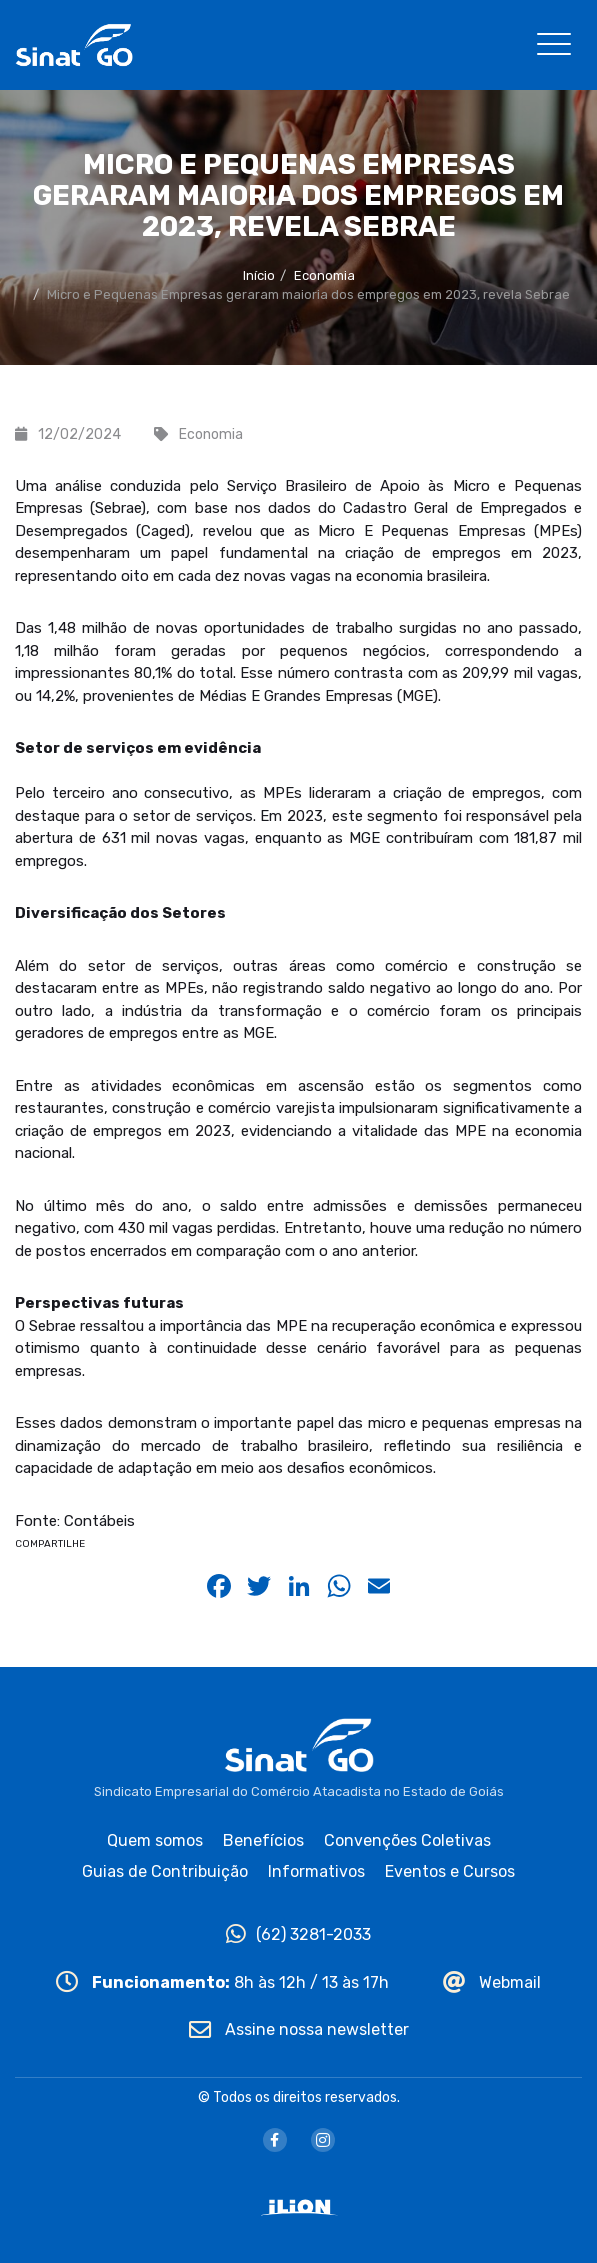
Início (259, 275)
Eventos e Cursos (450, 1871)
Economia (324, 275)
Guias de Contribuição (165, 1871)
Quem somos (155, 1840)
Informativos (316, 1871)
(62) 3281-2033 (298, 1934)
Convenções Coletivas (407, 1840)
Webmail (492, 1982)
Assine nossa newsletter (299, 2029)
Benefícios (263, 1840)
